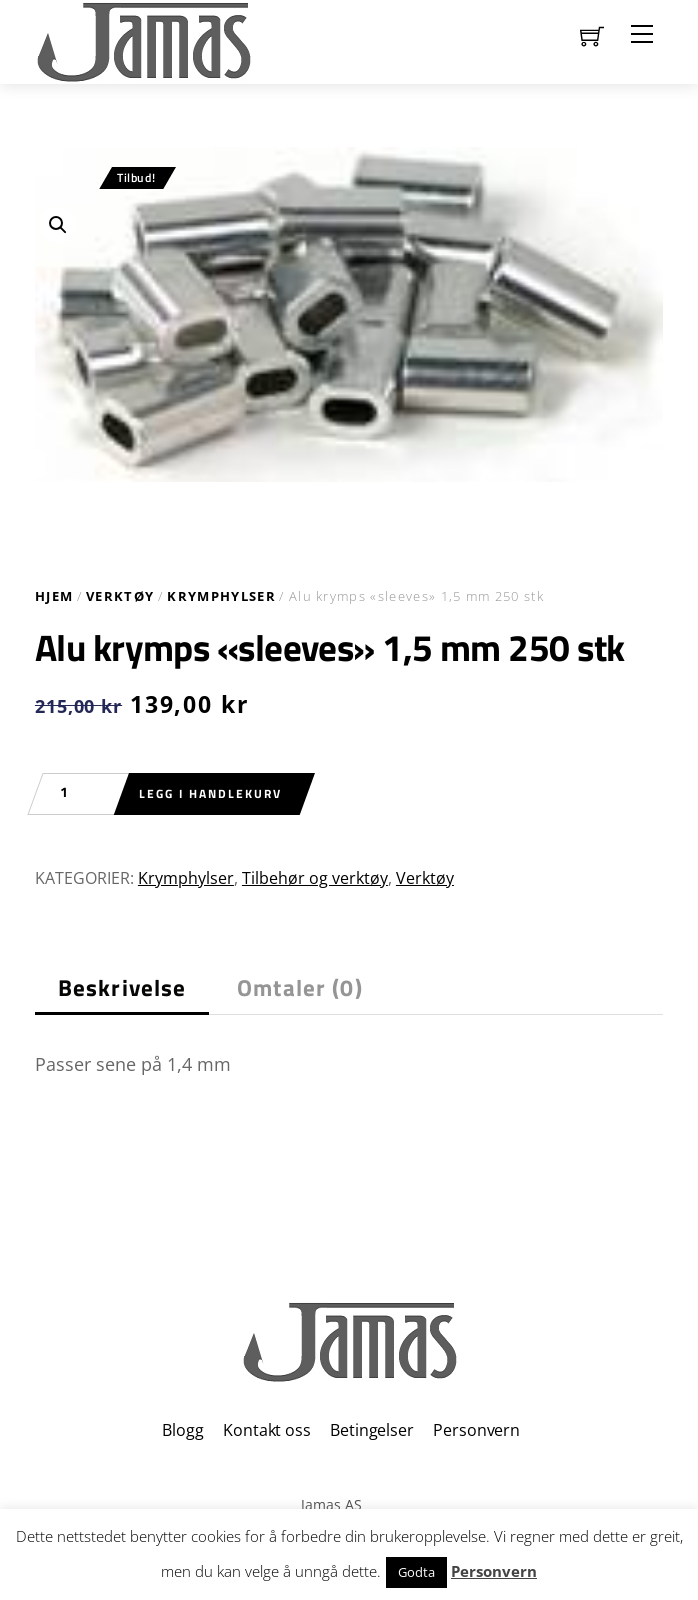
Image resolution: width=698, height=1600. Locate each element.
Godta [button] (416, 1572)
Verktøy (120, 596)
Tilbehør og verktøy (315, 878)
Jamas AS (331, 1504)
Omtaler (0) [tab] (300, 987)
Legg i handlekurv (210, 793)
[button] (58, 225)
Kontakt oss (266, 1430)
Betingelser (371, 1430)
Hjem (54, 596)
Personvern (476, 1430)
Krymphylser (221, 596)
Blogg (182, 1430)
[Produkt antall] (74, 794)
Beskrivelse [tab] (122, 987)
